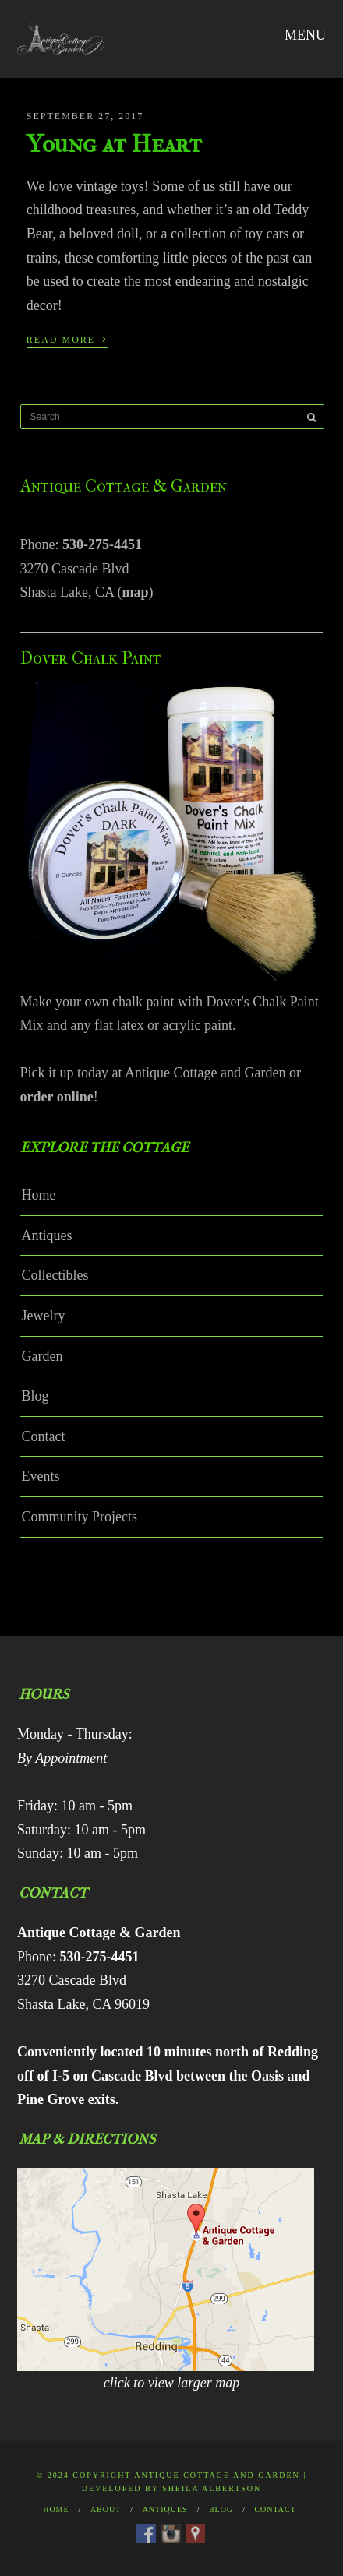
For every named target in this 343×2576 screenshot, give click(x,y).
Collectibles (55, 1275)
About (105, 2509)
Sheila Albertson (211, 2488)
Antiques (47, 1235)
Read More (67, 338)
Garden (42, 1356)
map (135, 592)
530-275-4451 (102, 544)
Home (39, 1195)
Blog (35, 1396)
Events (41, 1476)
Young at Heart (114, 143)
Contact (43, 1436)
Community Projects (80, 1516)
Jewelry (43, 1315)
